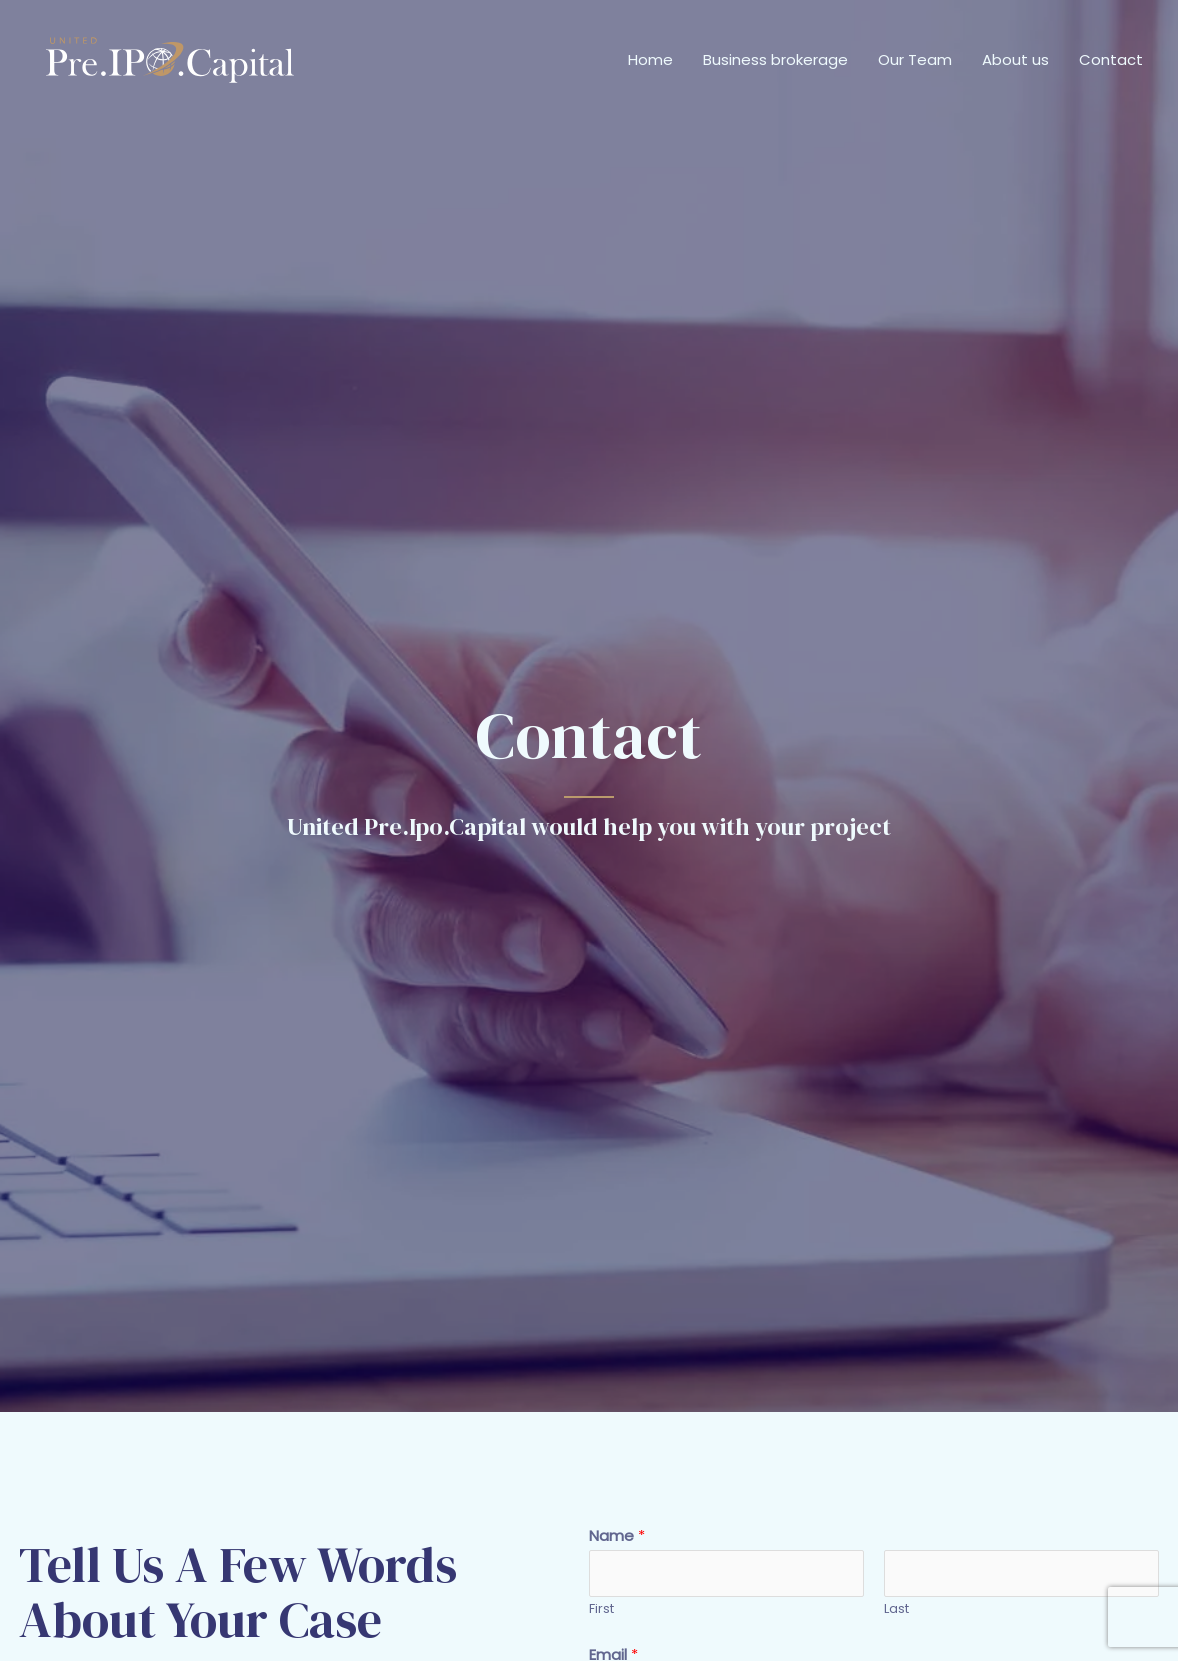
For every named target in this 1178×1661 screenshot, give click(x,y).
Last (896, 1608)
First (601, 1608)
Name (617, 1535)
